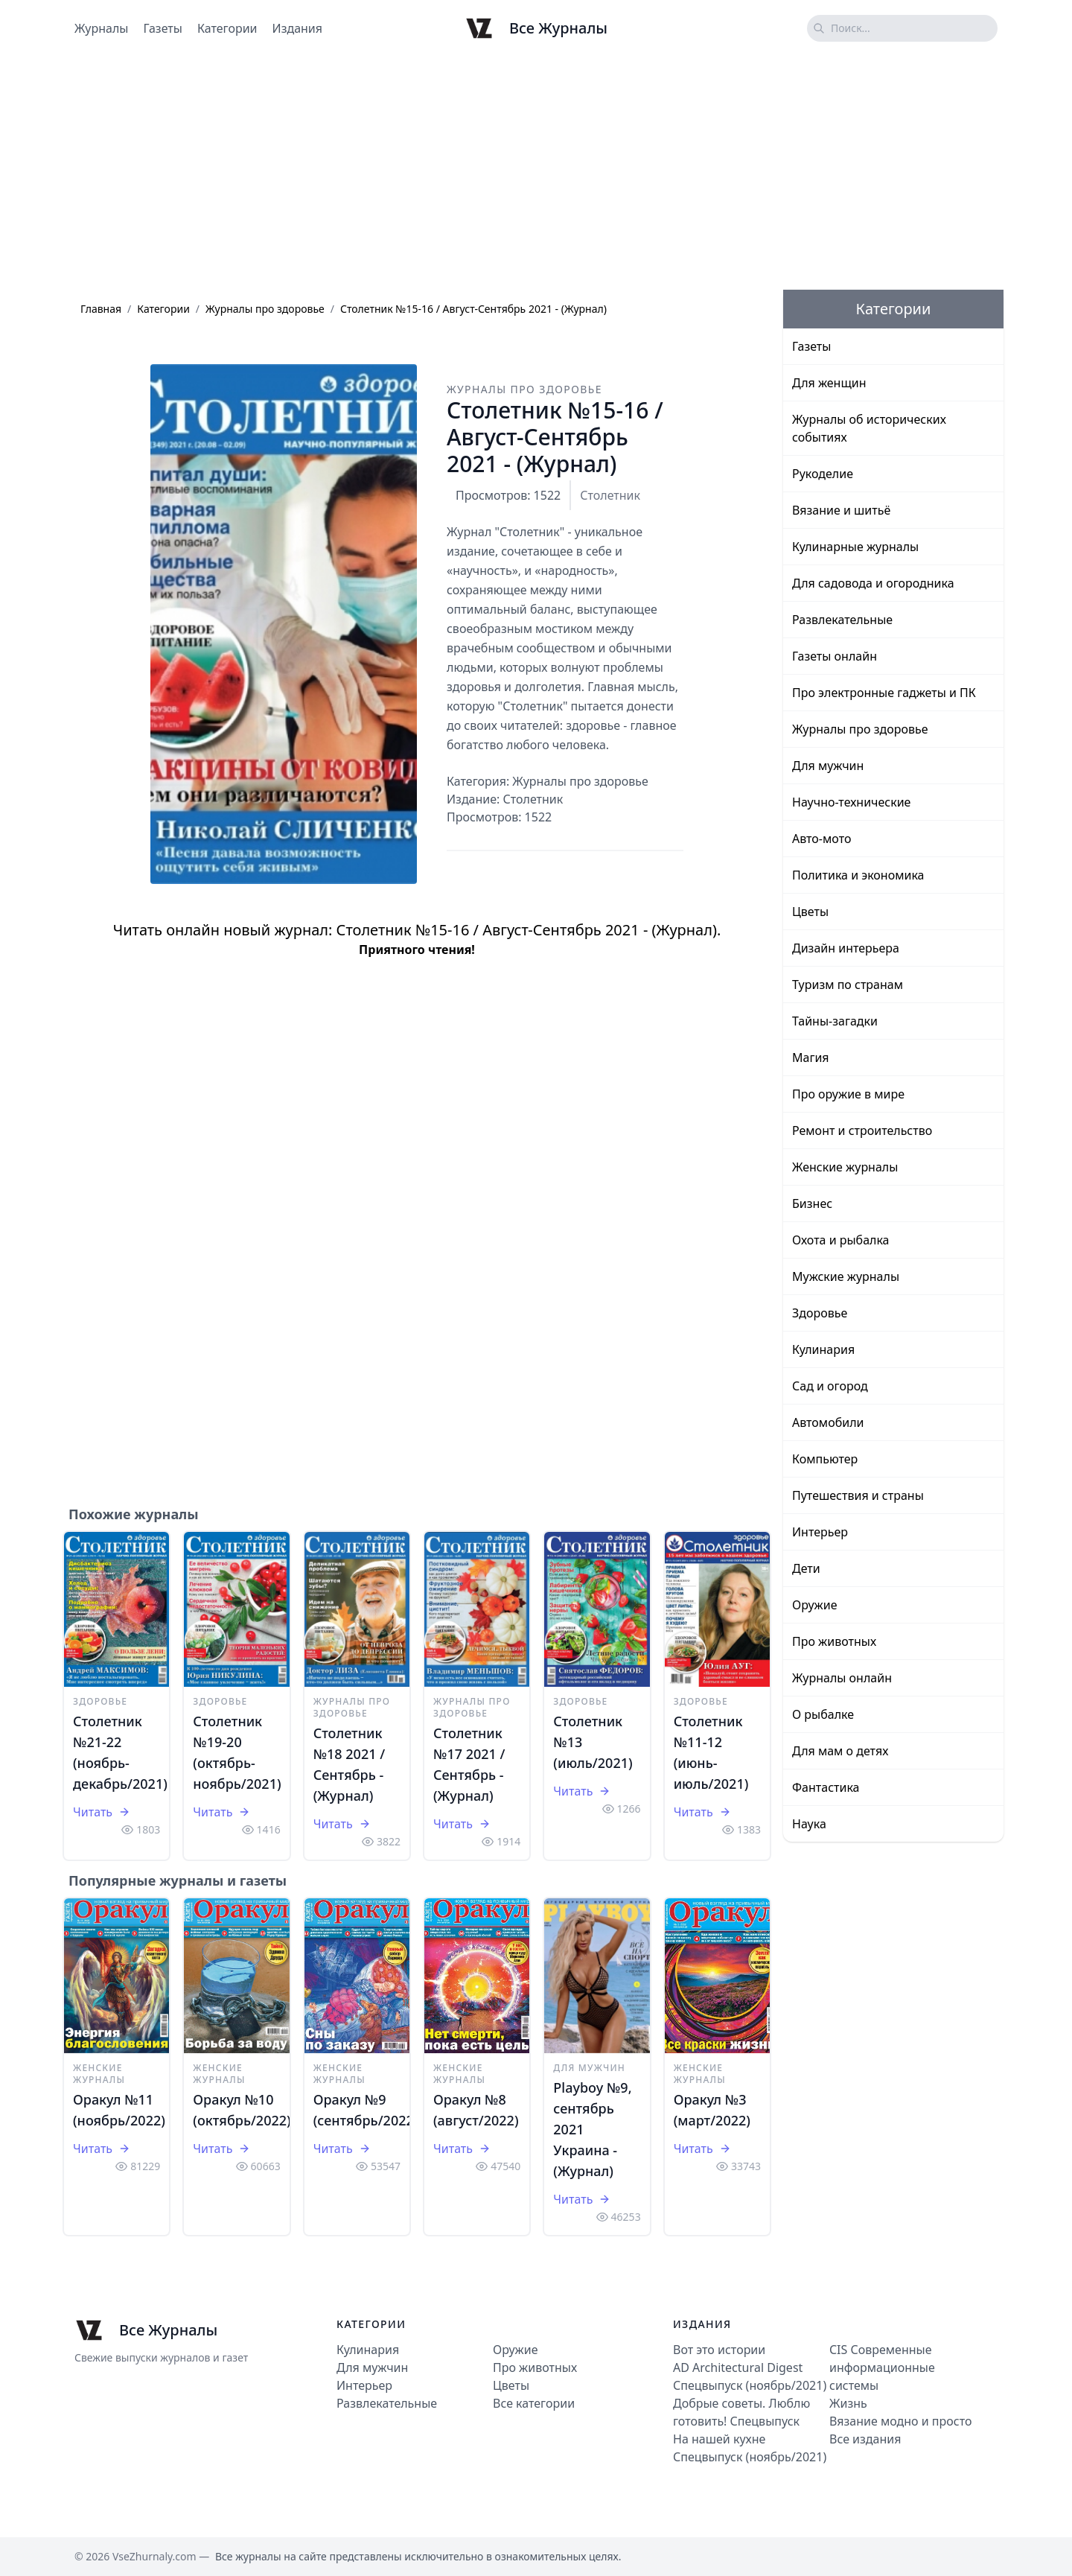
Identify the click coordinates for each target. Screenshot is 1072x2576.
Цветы (810, 911)
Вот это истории (719, 2349)
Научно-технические (851, 802)
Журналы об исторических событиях (869, 428)
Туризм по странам (847, 984)
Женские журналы (99, 2073)
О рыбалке (823, 1714)
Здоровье (100, 1701)
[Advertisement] (536, 173)
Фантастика (825, 1787)
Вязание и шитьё (841, 510)
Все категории (534, 2403)
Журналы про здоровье (265, 309)
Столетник (610, 495)
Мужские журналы (845, 1276)
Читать (101, 1812)
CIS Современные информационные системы (882, 2367)
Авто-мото (821, 838)
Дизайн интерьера (845, 948)
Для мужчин (589, 2067)
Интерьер (820, 1532)
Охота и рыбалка (841, 1240)
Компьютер (825, 1459)
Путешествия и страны (858, 1495)
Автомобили (828, 1422)
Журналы (101, 28)
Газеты (162, 28)
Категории (227, 28)
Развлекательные (842, 619)
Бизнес (812, 1203)
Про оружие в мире (848, 1094)
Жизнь (848, 2403)
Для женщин (829, 383)
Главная (100, 309)
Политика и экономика (858, 875)
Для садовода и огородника (873, 583)
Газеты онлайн (834, 656)
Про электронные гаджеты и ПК (884, 692)
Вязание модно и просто (900, 2421)
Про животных (834, 1641)
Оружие (814, 1605)
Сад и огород (830, 1386)
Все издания (865, 2439)
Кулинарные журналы (855, 546)
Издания (297, 28)
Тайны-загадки (835, 1021)
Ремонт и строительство (862, 1130)
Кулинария (823, 1349)
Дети (806, 1568)
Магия (810, 1057)
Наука (809, 1824)
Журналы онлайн (842, 1678)
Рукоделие (822, 473)
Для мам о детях (840, 1751)
